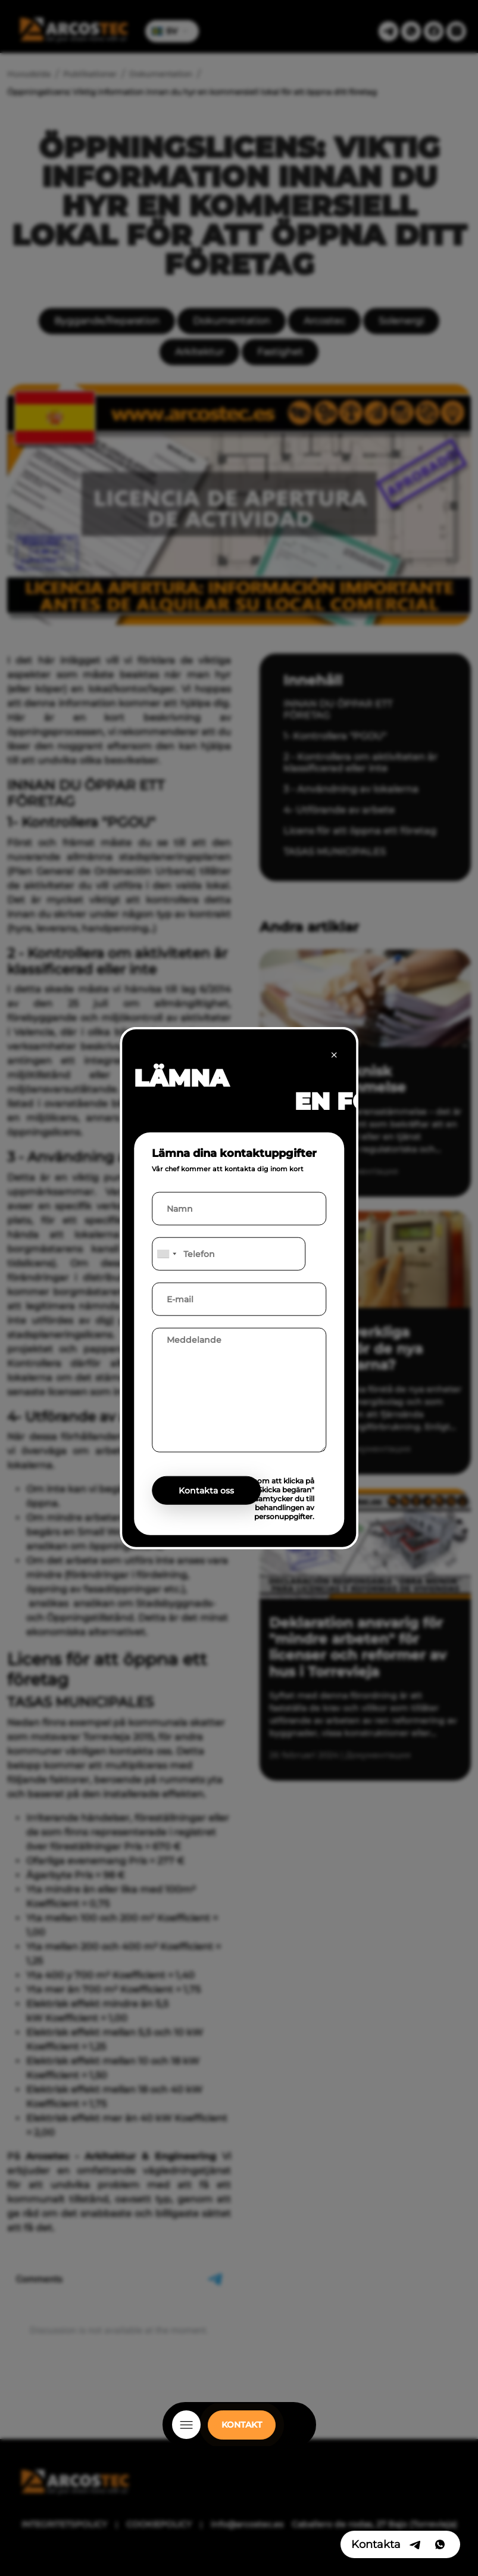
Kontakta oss (206, 1490)
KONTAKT (241, 2424)
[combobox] (166, 1253)
